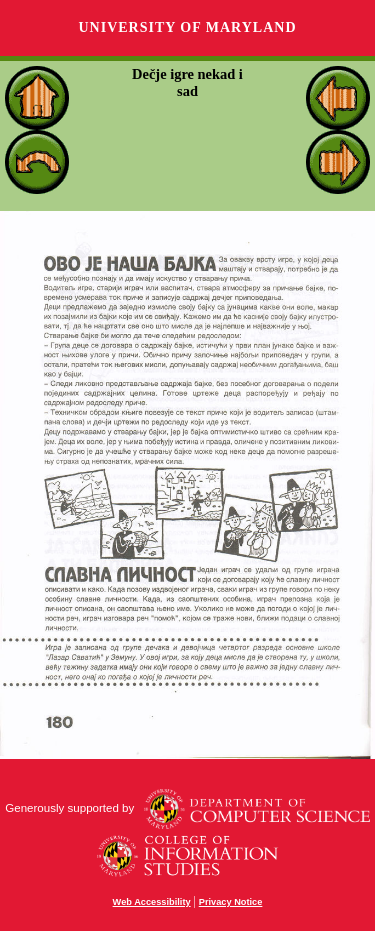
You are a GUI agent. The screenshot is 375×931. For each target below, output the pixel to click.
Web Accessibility (152, 902)
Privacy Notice (231, 902)
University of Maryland (187, 27)
